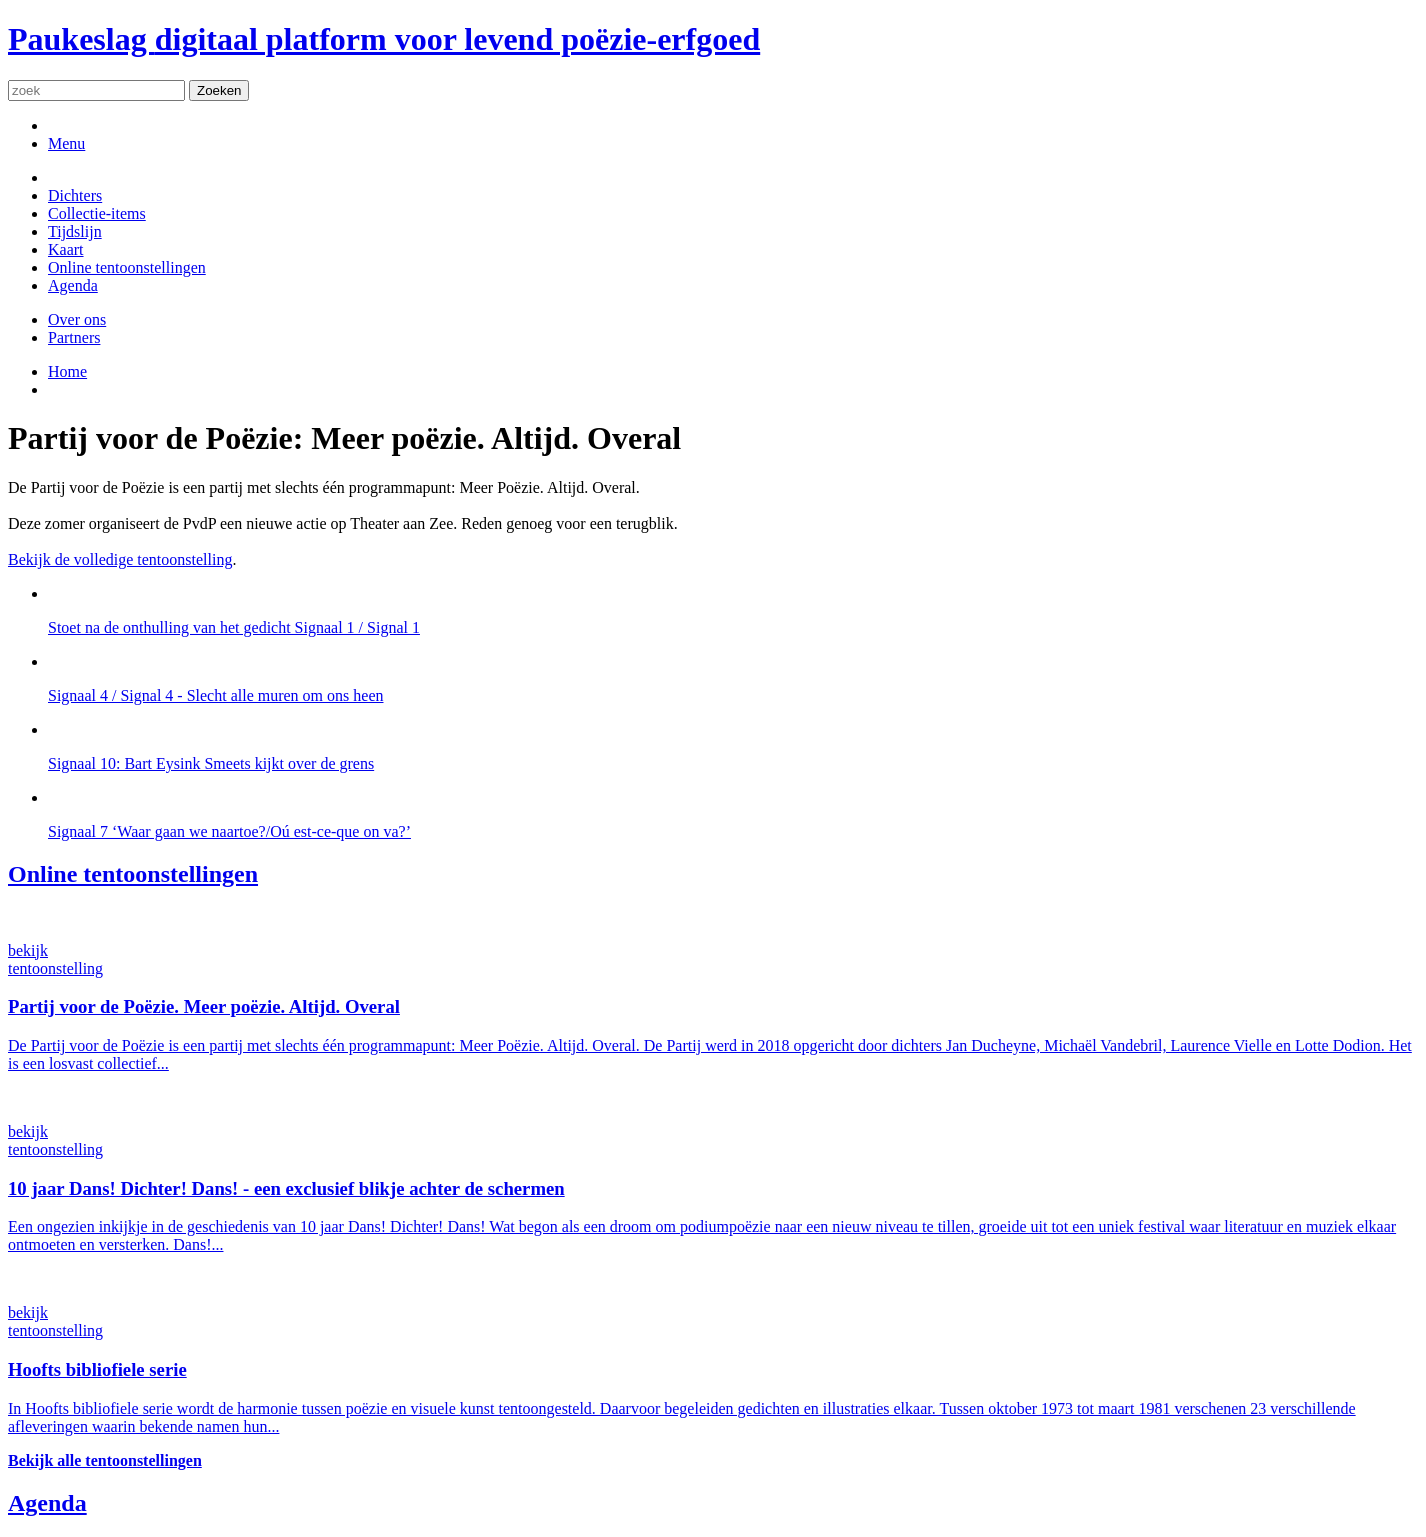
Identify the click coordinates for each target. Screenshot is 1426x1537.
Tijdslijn (75, 231)
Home (67, 371)
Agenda (73, 285)
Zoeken (219, 90)
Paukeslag (384, 39)
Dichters (75, 195)
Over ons (77, 319)
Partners (74, 337)
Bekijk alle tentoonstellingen (105, 1460)
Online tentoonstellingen (127, 267)
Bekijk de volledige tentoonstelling (120, 559)
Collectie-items (97, 213)
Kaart (66, 249)
